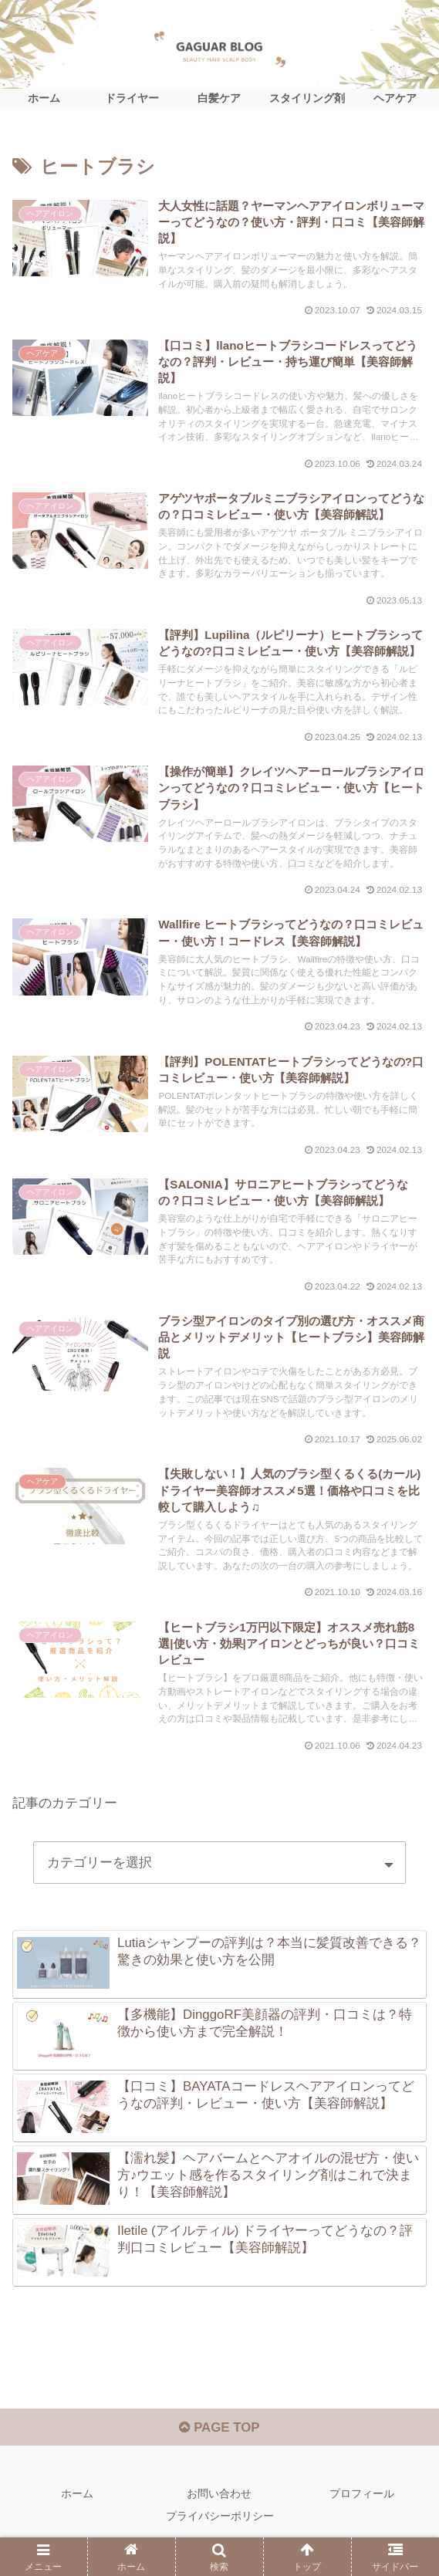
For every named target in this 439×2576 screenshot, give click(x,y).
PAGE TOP (219, 2437)
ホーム (77, 2503)
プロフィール (361, 2503)
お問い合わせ (219, 2503)
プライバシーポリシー (220, 2526)
